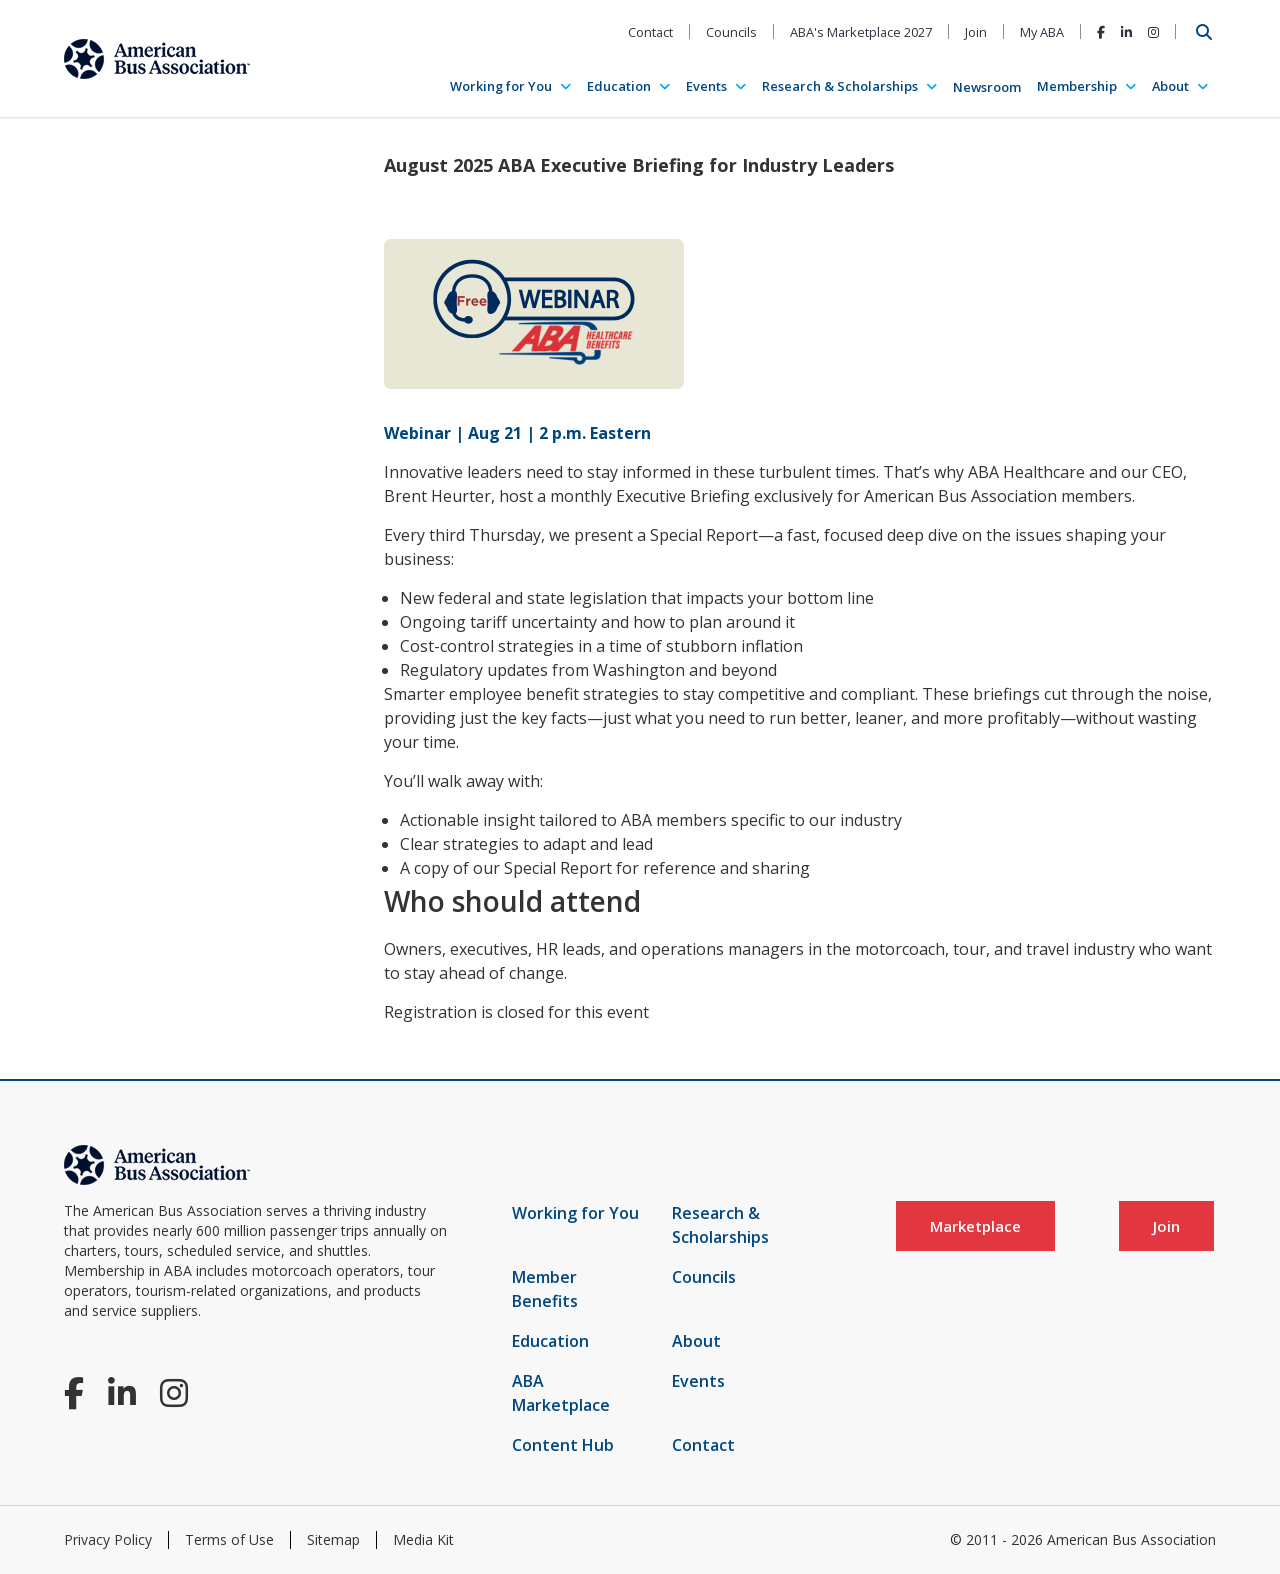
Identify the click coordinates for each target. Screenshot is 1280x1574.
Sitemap (333, 1539)
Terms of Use (229, 1539)
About (1170, 86)
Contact (650, 32)
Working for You (501, 86)
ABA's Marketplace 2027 (861, 32)
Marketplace (975, 1226)
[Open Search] (1204, 32)
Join (976, 32)
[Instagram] (1153, 32)
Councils (731, 32)
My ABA (1042, 32)
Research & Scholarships (840, 86)
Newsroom (987, 87)
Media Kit (423, 1539)
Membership (1077, 86)
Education (619, 86)
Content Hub (563, 1445)
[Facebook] (1101, 32)
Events (706, 86)
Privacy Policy (108, 1539)
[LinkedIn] (1126, 32)
